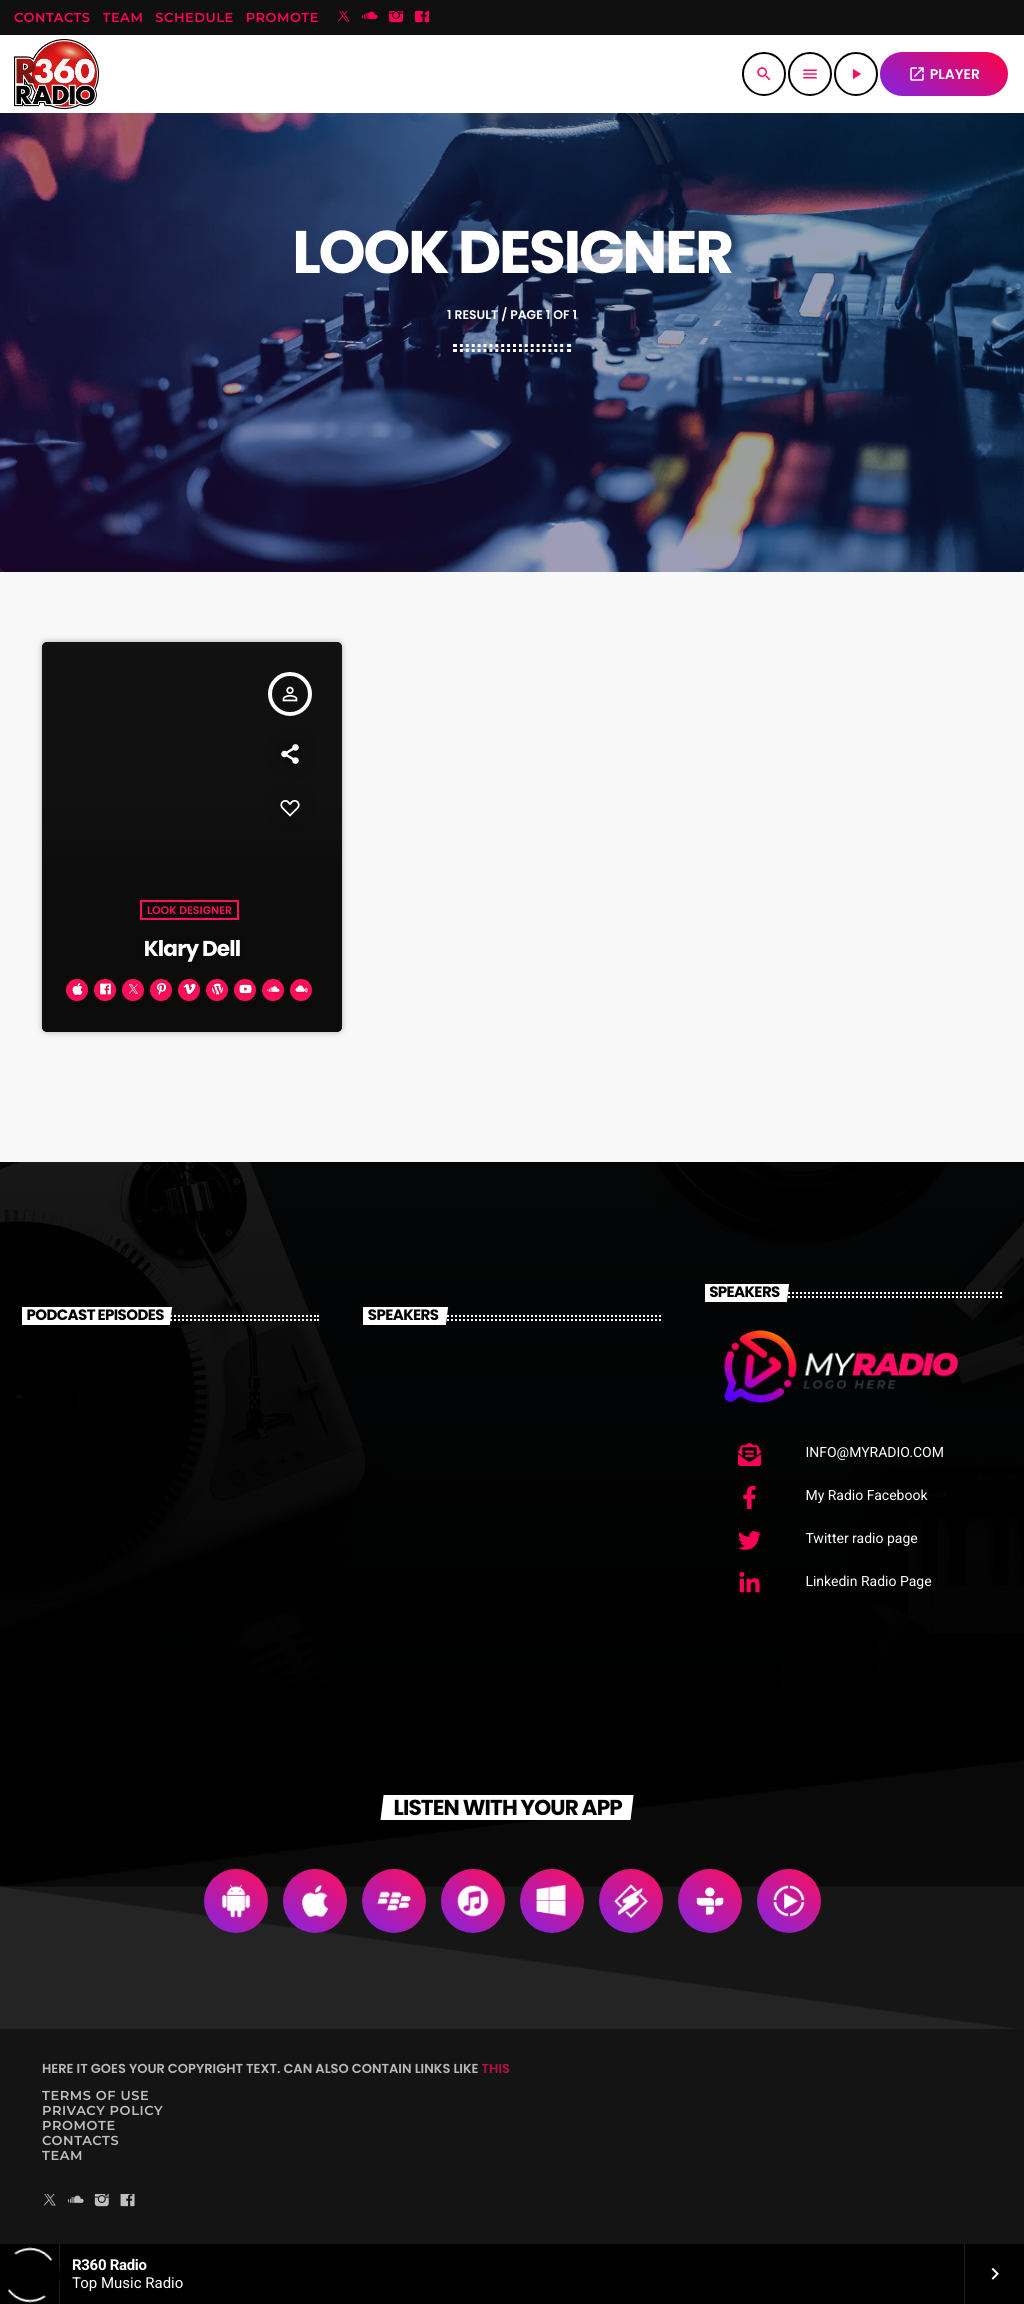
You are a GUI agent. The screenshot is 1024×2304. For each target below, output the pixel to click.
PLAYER (944, 74)
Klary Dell (192, 948)
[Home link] (56, 74)
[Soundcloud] (370, 18)
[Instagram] (396, 18)
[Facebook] (422, 18)
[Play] (856, 74)
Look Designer (189, 910)
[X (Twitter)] (344, 18)
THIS (496, 2068)
